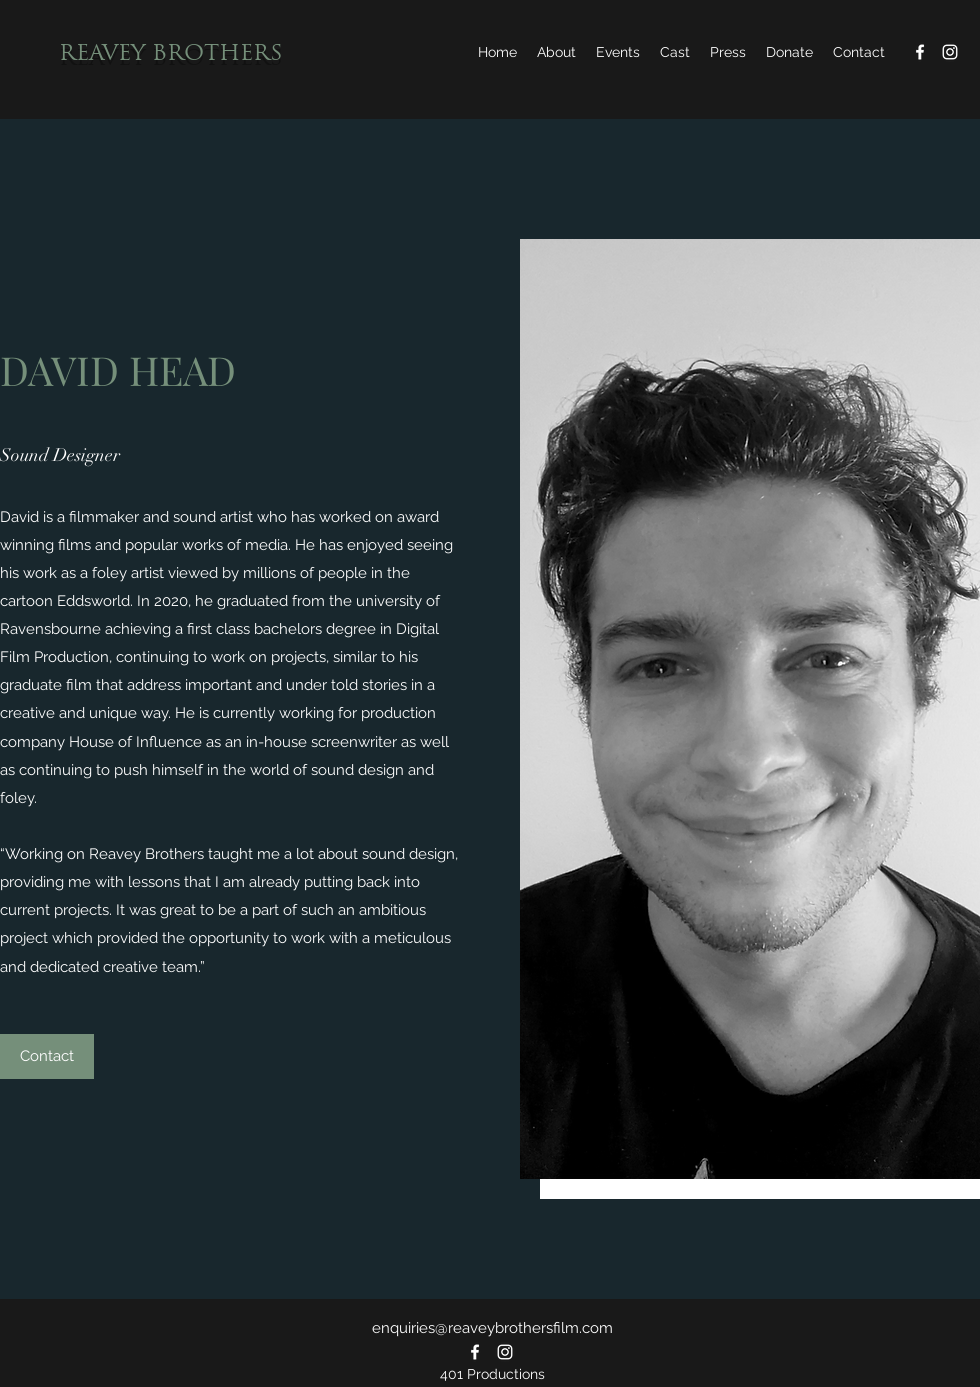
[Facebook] (920, 52)
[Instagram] (950, 52)
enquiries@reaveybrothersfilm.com (492, 1328)
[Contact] (47, 1056)
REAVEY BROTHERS (171, 54)
